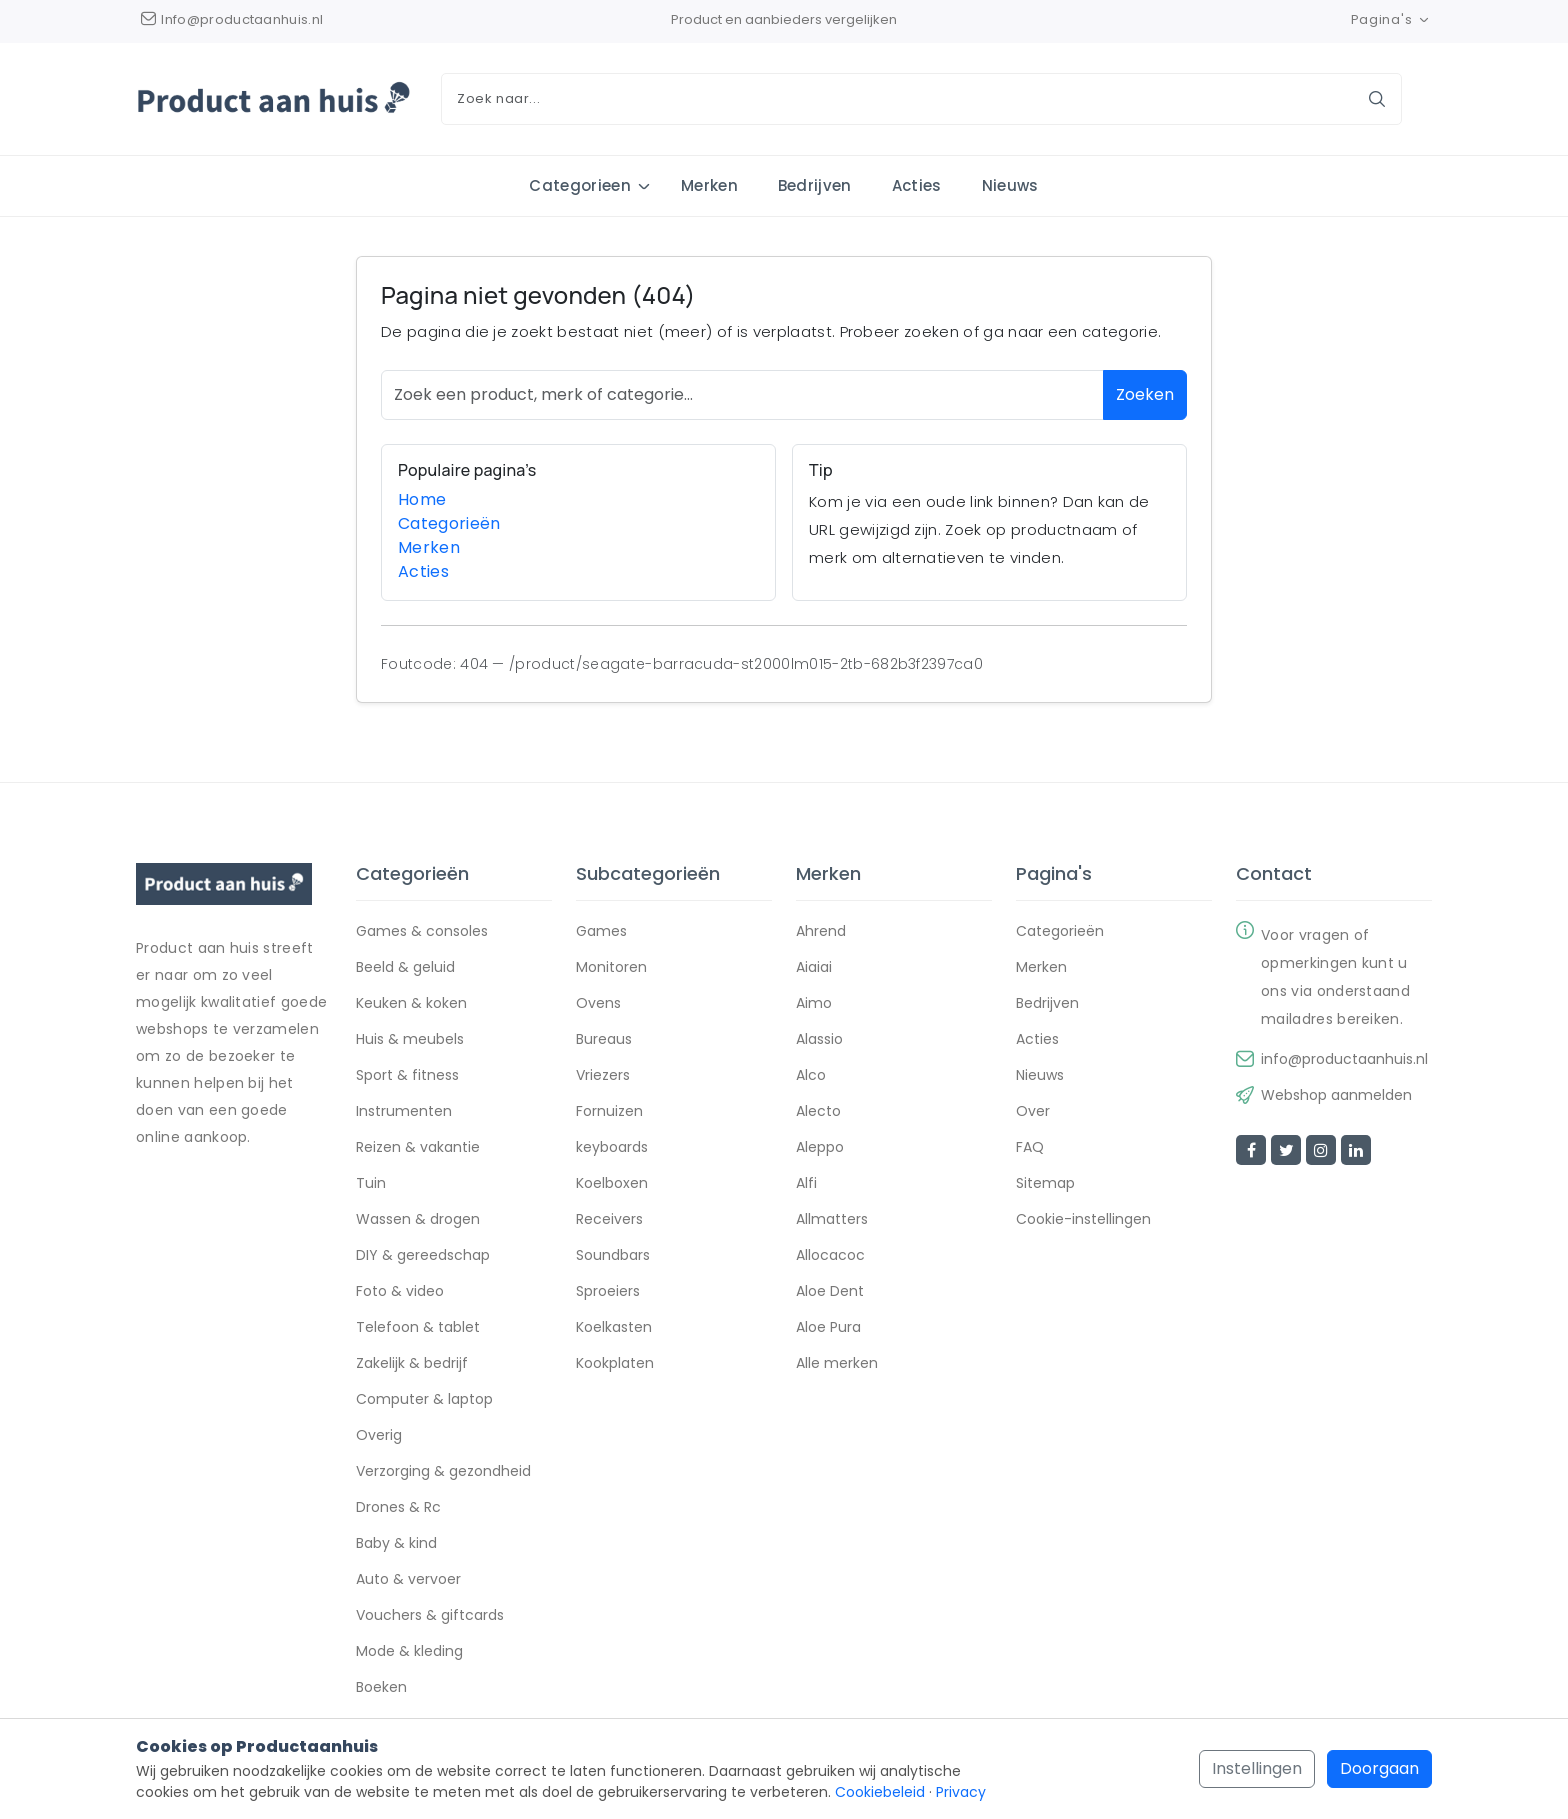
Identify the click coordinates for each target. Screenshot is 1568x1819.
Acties (917, 185)
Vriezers (603, 1076)
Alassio (819, 1040)
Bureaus (604, 1040)
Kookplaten (615, 1364)
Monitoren (611, 968)
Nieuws (1010, 185)
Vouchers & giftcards (430, 1616)
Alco (811, 1076)
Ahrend (821, 932)
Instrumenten (404, 1112)
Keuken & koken (411, 1004)
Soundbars (613, 1256)
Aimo (814, 1004)
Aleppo (820, 1148)
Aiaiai (814, 968)
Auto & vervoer (408, 1580)
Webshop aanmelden (1336, 1096)
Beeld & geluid (405, 968)
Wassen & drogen (418, 1220)
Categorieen (580, 185)
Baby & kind (396, 1544)
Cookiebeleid (880, 1792)
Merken (709, 185)
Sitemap (1045, 1184)
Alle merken (837, 1364)
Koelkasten (614, 1328)
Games (601, 932)
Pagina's (1391, 19)
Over (1033, 1112)
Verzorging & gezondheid (443, 1472)
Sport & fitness (407, 1076)
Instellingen (1257, 1768)
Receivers (609, 1220)
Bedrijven (815, 185)
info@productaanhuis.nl (1344, 1060)
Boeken (381, 1688)
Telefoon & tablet (418, 1328)
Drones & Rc (398, 1508)
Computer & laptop (424, 1400)
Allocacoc (830, 1256)
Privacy (961, 1792)
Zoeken (1145, 394)
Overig (379, 1436)
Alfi (806, 1184)
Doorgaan (1379, 1768)
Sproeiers (608, 1292)
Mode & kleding (409, 1652)
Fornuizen (609, 1112)
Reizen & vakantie (418, 1148)
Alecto (818, 1112)
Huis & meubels (410, 1040)
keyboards (612, 1148)
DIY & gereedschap (423, 1256)
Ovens (598, 1004)
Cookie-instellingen (1083, 1220)
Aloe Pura (828, 1328)
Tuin (371, 1184)
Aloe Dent (830, 1292)
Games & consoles (422, 932)
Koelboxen (612, 1184)
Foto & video (400, 1292)
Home (422, 499)
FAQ (1030, 1148)
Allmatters (832, 1220)
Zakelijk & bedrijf (412, 1364)
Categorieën (449, 523)
